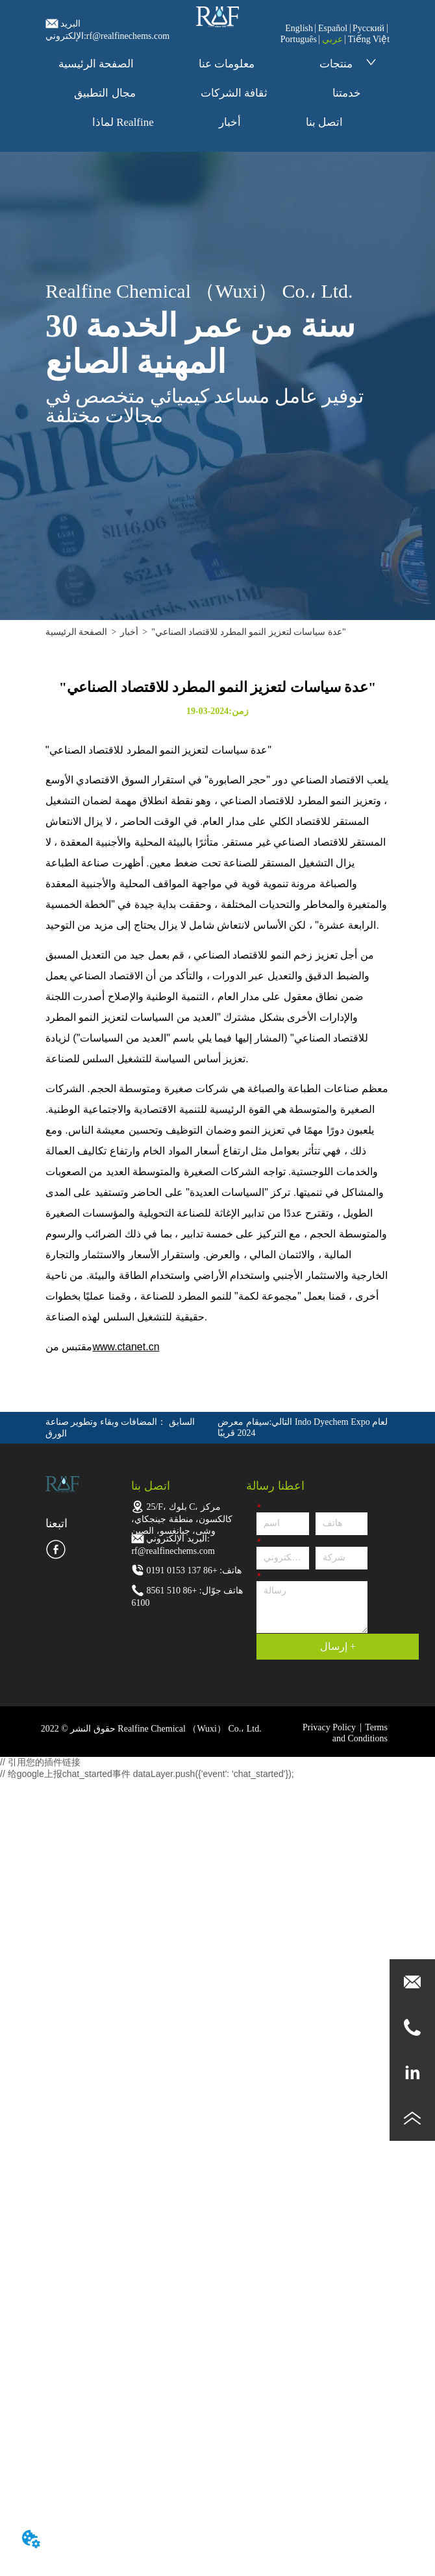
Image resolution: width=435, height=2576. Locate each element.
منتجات (348, 64)
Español (332, 28)
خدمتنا (346, 93)
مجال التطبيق (104, 93)
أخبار (230, 122)
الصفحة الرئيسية (96, 64)
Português (298, 39)
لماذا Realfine (123, 122)
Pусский (368, 28)
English (299, 28)
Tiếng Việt (369, 39)
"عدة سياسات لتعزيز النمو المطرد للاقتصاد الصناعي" (248, 632)
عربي (332, 39)
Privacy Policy (329, 1727)
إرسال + (338, 1646)
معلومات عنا (227, 64)
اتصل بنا (324, 122)
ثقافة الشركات (234, 93)
